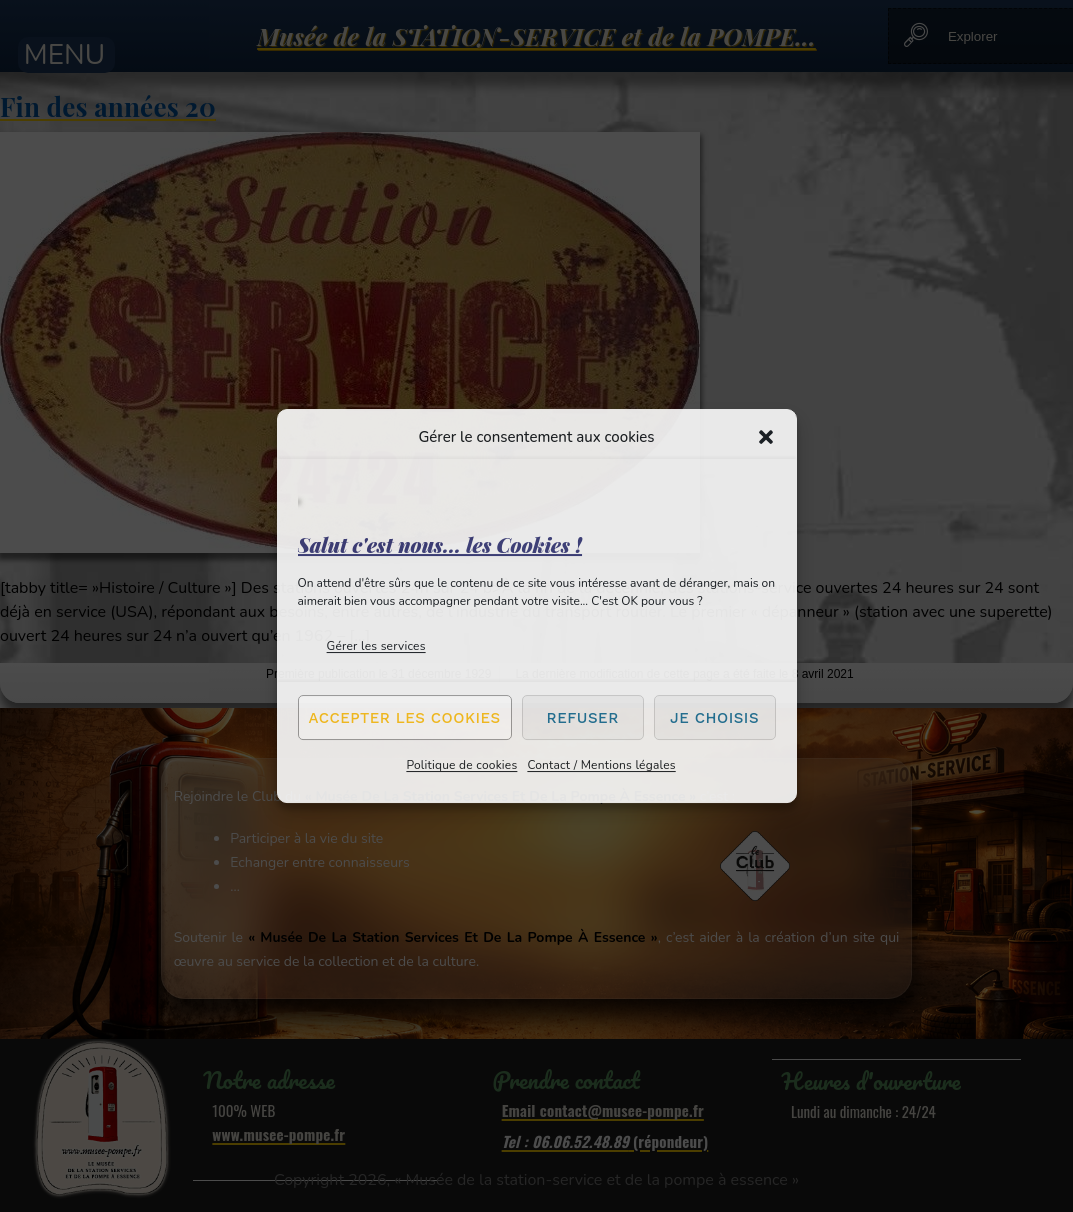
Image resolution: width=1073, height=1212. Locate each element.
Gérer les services (376, 646)
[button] (766, 437)
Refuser (583, 718)
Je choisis (714, 718)
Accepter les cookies (405, 718)
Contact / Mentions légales (601, 765)
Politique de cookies (461, 765)
